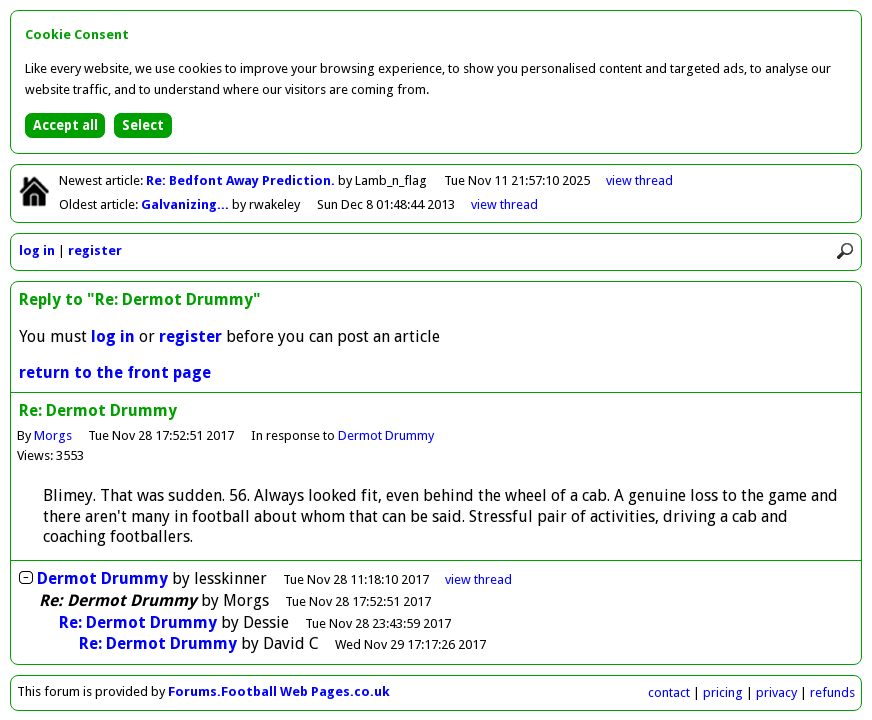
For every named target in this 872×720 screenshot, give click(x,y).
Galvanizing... (186, 204)
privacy (776, 692)
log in (37, 250)
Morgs (53, 435)
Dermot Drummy (386, 435)
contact (669, 692)
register (95, 250)
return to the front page (115, 372)
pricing (723, 692)
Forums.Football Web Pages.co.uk (279, 691)
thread (478, 579)
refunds (832, 692)
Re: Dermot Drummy (138, 622)
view (639, 180)
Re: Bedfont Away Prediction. (242, 180)
